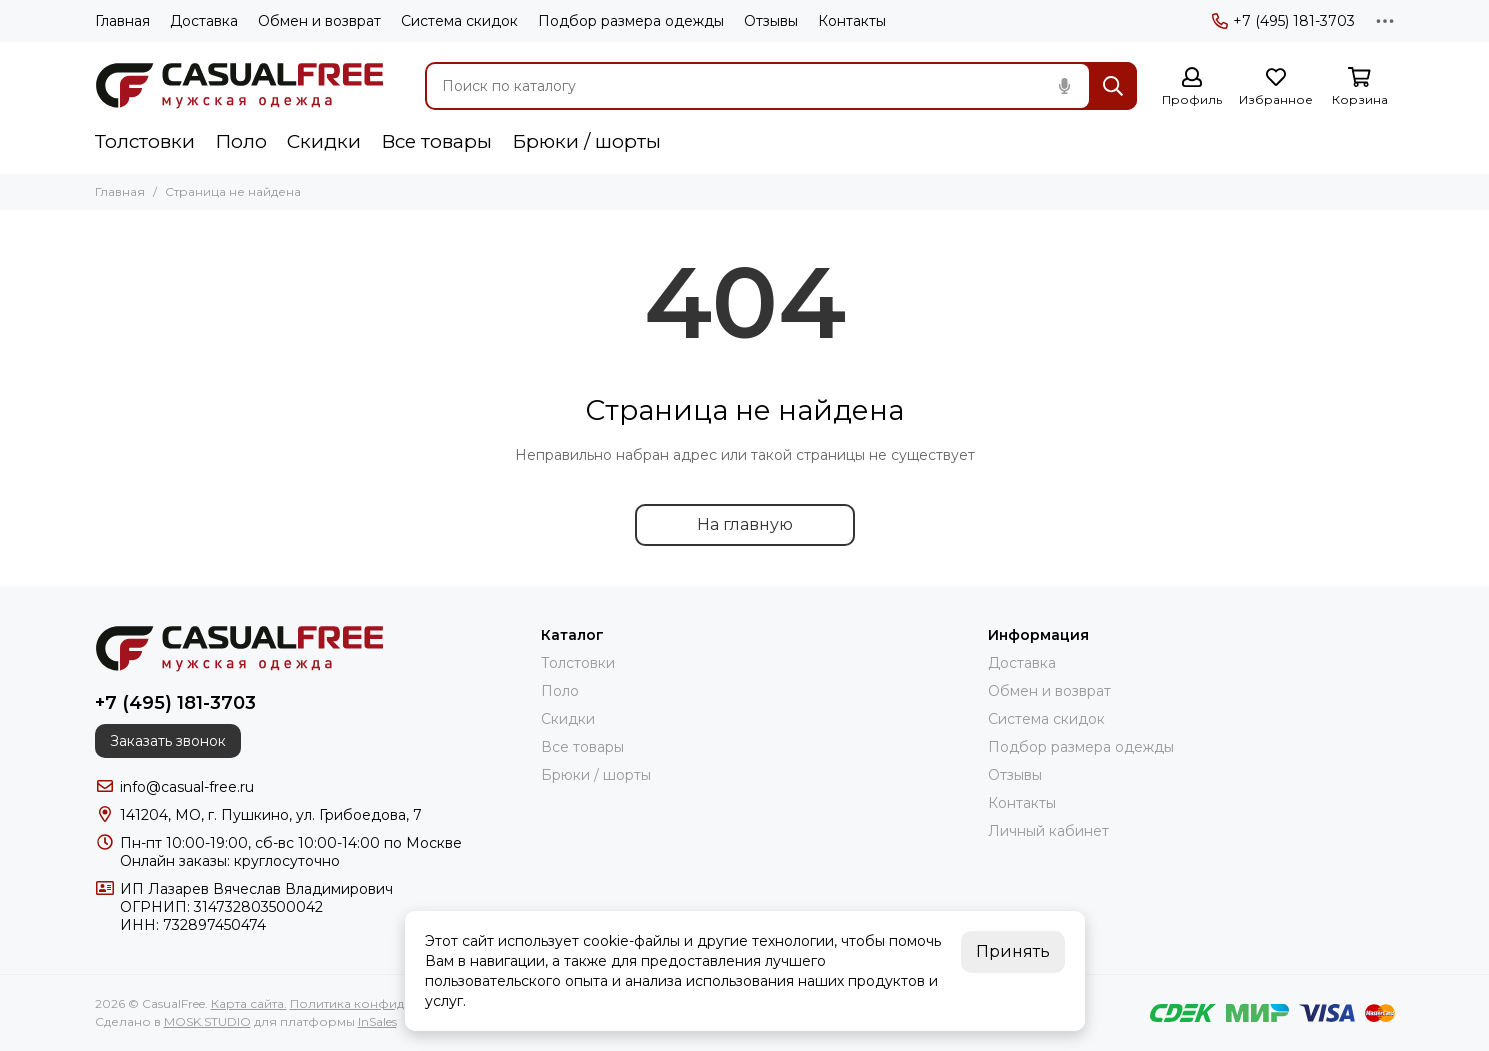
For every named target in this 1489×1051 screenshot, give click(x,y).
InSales (377, 1021)
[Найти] (1113, 86)
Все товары (436, 141)
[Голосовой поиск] (1065, 86)
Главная (122, 21)
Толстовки (145, 141)
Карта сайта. (249, 1003)
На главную (745, 524)
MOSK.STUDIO (207, 1021)
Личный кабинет (1048, 831)
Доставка (204, 21)
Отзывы (771, 21)
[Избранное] (1276, 87)
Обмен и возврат (319, 21)
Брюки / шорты (586, 141)
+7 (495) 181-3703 (1283, 21)
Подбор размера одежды (631, 21)
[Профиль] (1192, 87)
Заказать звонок (168, 741)
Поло (241, 141)
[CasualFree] (240, 86)
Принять (1013, 951)
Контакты (852, 21)
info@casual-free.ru (187, 787)
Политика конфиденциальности (392, 1003)
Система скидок (459, 21)
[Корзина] (1360, 87)
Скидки (324, 141)
